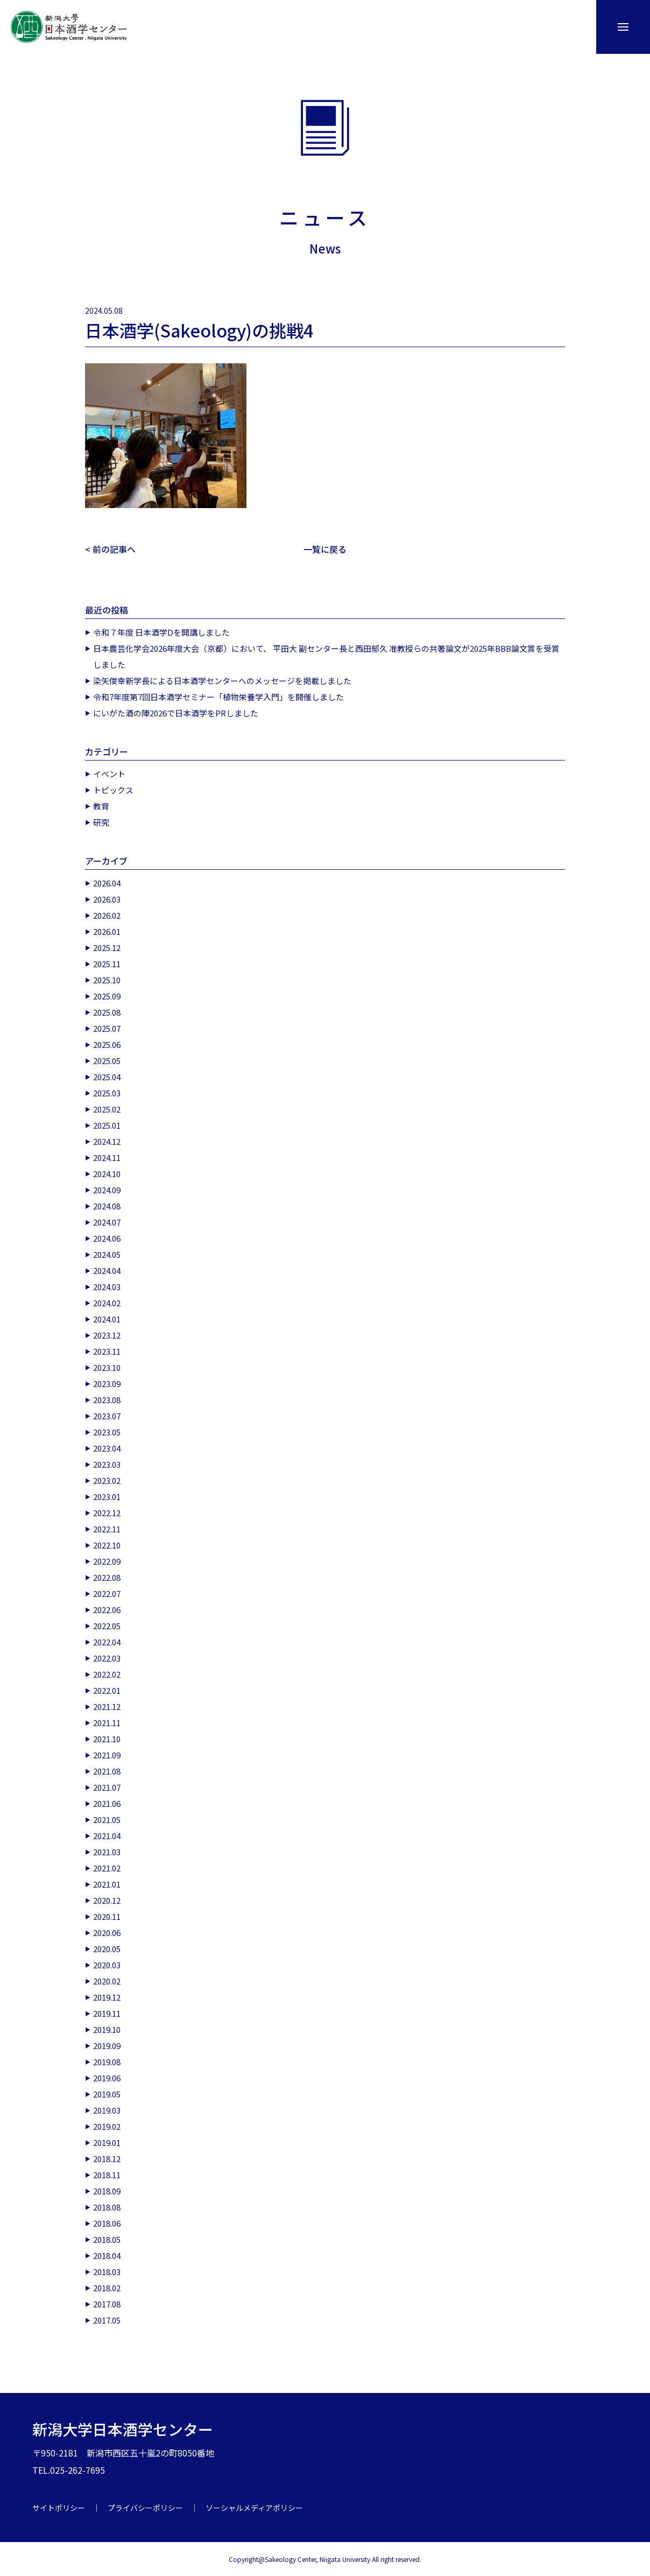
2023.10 (107, 1367)
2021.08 (107, 1770)
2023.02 (107, 1480)
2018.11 (107, 2174)
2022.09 (107, 1560)
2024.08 (107, 1205)
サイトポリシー (58, 2507)
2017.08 (107, 2303)
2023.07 (107, 1415)
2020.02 (107, 1980)
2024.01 (107, 1318)
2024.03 (107, 1286)
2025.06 (107, 1044)
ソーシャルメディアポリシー (254, 2507)
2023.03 (107, 1463)
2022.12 (107, 1512)
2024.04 (107, 1270)
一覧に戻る (325, 549)
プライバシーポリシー (145, 2507)
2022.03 (107, 1657)
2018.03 (107, 2271)
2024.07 (107, 1221)
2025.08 (107, 1011)
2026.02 (107, 914)
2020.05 (107, 1948)
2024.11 (107, 1157)
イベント (109, 773)
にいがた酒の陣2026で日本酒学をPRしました (175, 712)
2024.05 (107, 1253)
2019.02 (107, 2125)
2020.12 (107, 1899)
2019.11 (107, 2012)
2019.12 (107, 1996)
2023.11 (107, 1350)
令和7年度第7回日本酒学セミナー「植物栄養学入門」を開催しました (218, 696)
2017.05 (107, 2319)
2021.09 (107, 1754)
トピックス (113, 789)
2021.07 (107, 1786)
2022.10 (107, 1544)
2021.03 (107, 1851)
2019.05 (107, 2093)
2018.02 (107, 2287)
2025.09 (107, 995)
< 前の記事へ (110, 549)
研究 (101, 821)
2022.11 (107, 1528)
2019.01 (107, 2142)
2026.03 (107, 898)
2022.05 (107, 1625)
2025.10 (107, 979)
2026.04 (107, 882)
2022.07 (107, 1593)
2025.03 (107, 1092)
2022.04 (107, 1641)
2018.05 (107, 2238)
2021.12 (107, 1706)
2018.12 (107, 2158)
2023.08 (107, 1399)
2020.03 (107, 1964)
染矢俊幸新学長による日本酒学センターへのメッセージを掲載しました (222, 680)
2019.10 (107, 2029)
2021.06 (107, 1802)
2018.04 (107, 2255)
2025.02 (107, 1108)
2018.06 (107, 2222)
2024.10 (107, 1173)
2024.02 (107, 1302)
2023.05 (107, 1431)
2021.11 (107, 1722)
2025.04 (107, 1076)
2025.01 (107, 1124)
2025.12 (107, 947)
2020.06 (107, 1932)
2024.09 (107, 1189)
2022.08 (107, 1576)
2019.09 (107, 2045)
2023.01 (107, 1496)
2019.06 (107, 2077)
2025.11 (107, 963)
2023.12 (107, 1334)
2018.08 (107, 2206)
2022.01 (107, 1689)
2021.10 (107, 1738)
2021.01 (107, 1883)
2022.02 (107, 1673)
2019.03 (107, 2109)
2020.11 (107, 1916)
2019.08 (107, 2061)
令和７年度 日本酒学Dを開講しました (161, 631)
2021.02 (107, 1867)
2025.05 (107, 1060)
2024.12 (107, 1140)
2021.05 (107, 1819)
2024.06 (107, 1237)
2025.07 (107, 1027)
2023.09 (107, 1383)
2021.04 (107, 1835)
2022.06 (107, 1609)
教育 (101, 805)
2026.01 (107, 931)
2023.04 (107, 1447)
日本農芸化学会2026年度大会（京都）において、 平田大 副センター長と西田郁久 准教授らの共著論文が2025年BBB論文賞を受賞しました (326, 656)
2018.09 (107, 2190)
